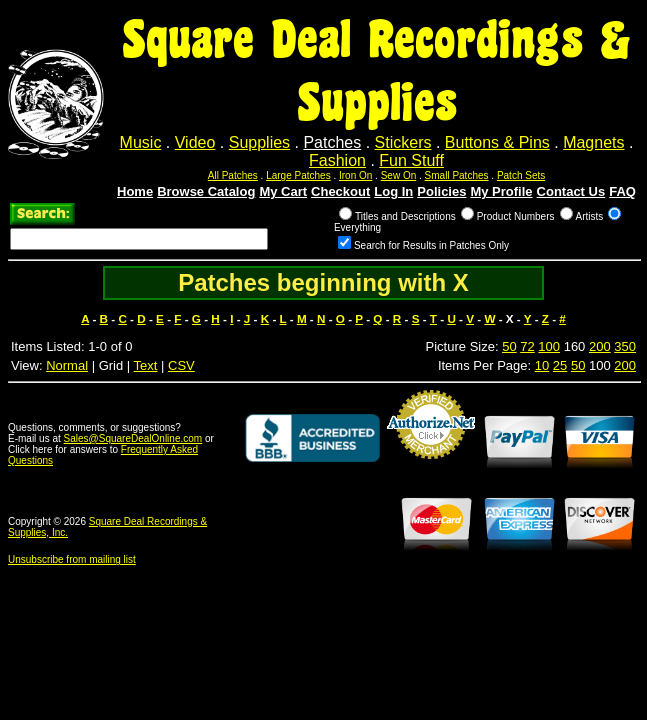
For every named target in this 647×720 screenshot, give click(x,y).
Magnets (593, 142)
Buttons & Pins (497, 142)
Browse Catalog (206, 191)
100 (549, 346)
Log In (393, 191)
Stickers (403, 142)
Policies (441, 191)
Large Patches (298, 175)
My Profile (501, 191)
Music (141, 142)
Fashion (337, 160)
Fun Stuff (411, 160)
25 (560, 365)
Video (195, 142)
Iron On (355, 175)
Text (146, 365)
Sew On (399, 175)
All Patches (233, 175)
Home (135, 191)
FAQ (622, 191)
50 (509, 346)
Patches (332, 142)
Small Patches (457, 175)
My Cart (283, 191)
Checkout (340, 191)
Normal (67, 365)
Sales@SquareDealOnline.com (133, 438)
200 (600, 346)
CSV (181, 365)
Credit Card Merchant (431, 467)
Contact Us (571, 191)
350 (625, 346)
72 (527, 346)
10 (542, 365)
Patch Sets (521, 175)
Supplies (259, 142)
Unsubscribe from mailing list (72, 559)
